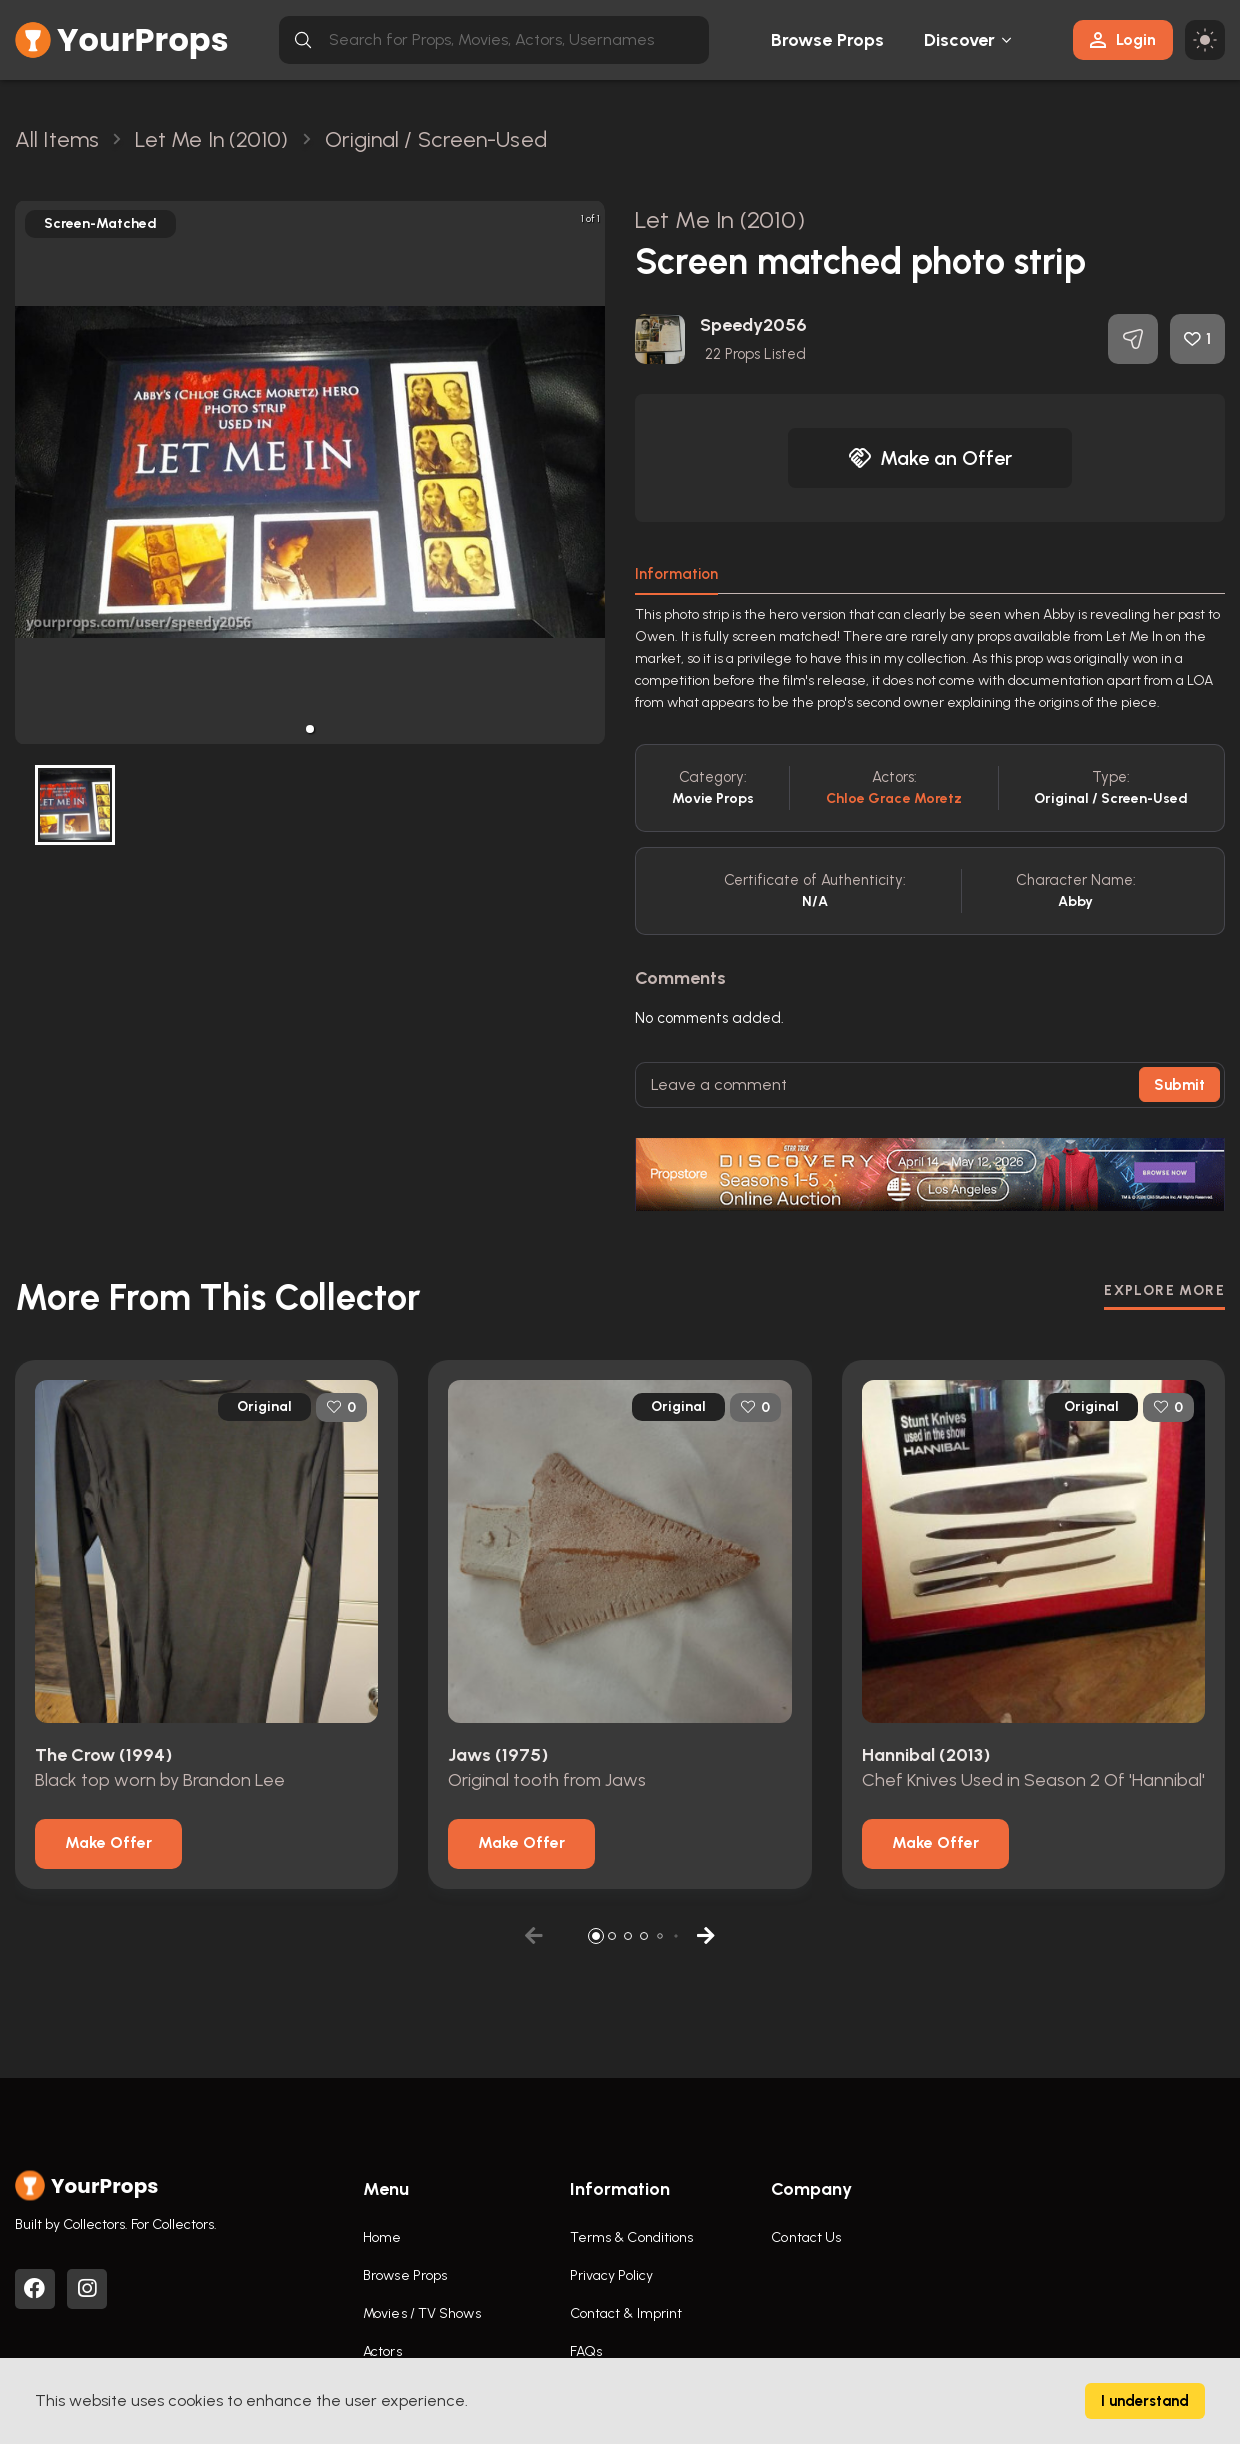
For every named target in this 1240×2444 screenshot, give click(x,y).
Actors (382, 2351)
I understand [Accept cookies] (1145, 2401)
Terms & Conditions (632, 2237)
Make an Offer (930, 458)
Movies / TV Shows (422, 2313)
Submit (1179, 1085)
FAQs (586, 2351)
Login (1123, 39)
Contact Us (806, 2237)
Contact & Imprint (626, 2313)
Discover (960, 40)
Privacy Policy (611, 2275)
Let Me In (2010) (720, 219)
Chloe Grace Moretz (894, 798)
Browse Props (827, 40)
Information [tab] (676, 574)
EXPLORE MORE (1164, 1290)
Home (382, 2237)
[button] (310, 729)
